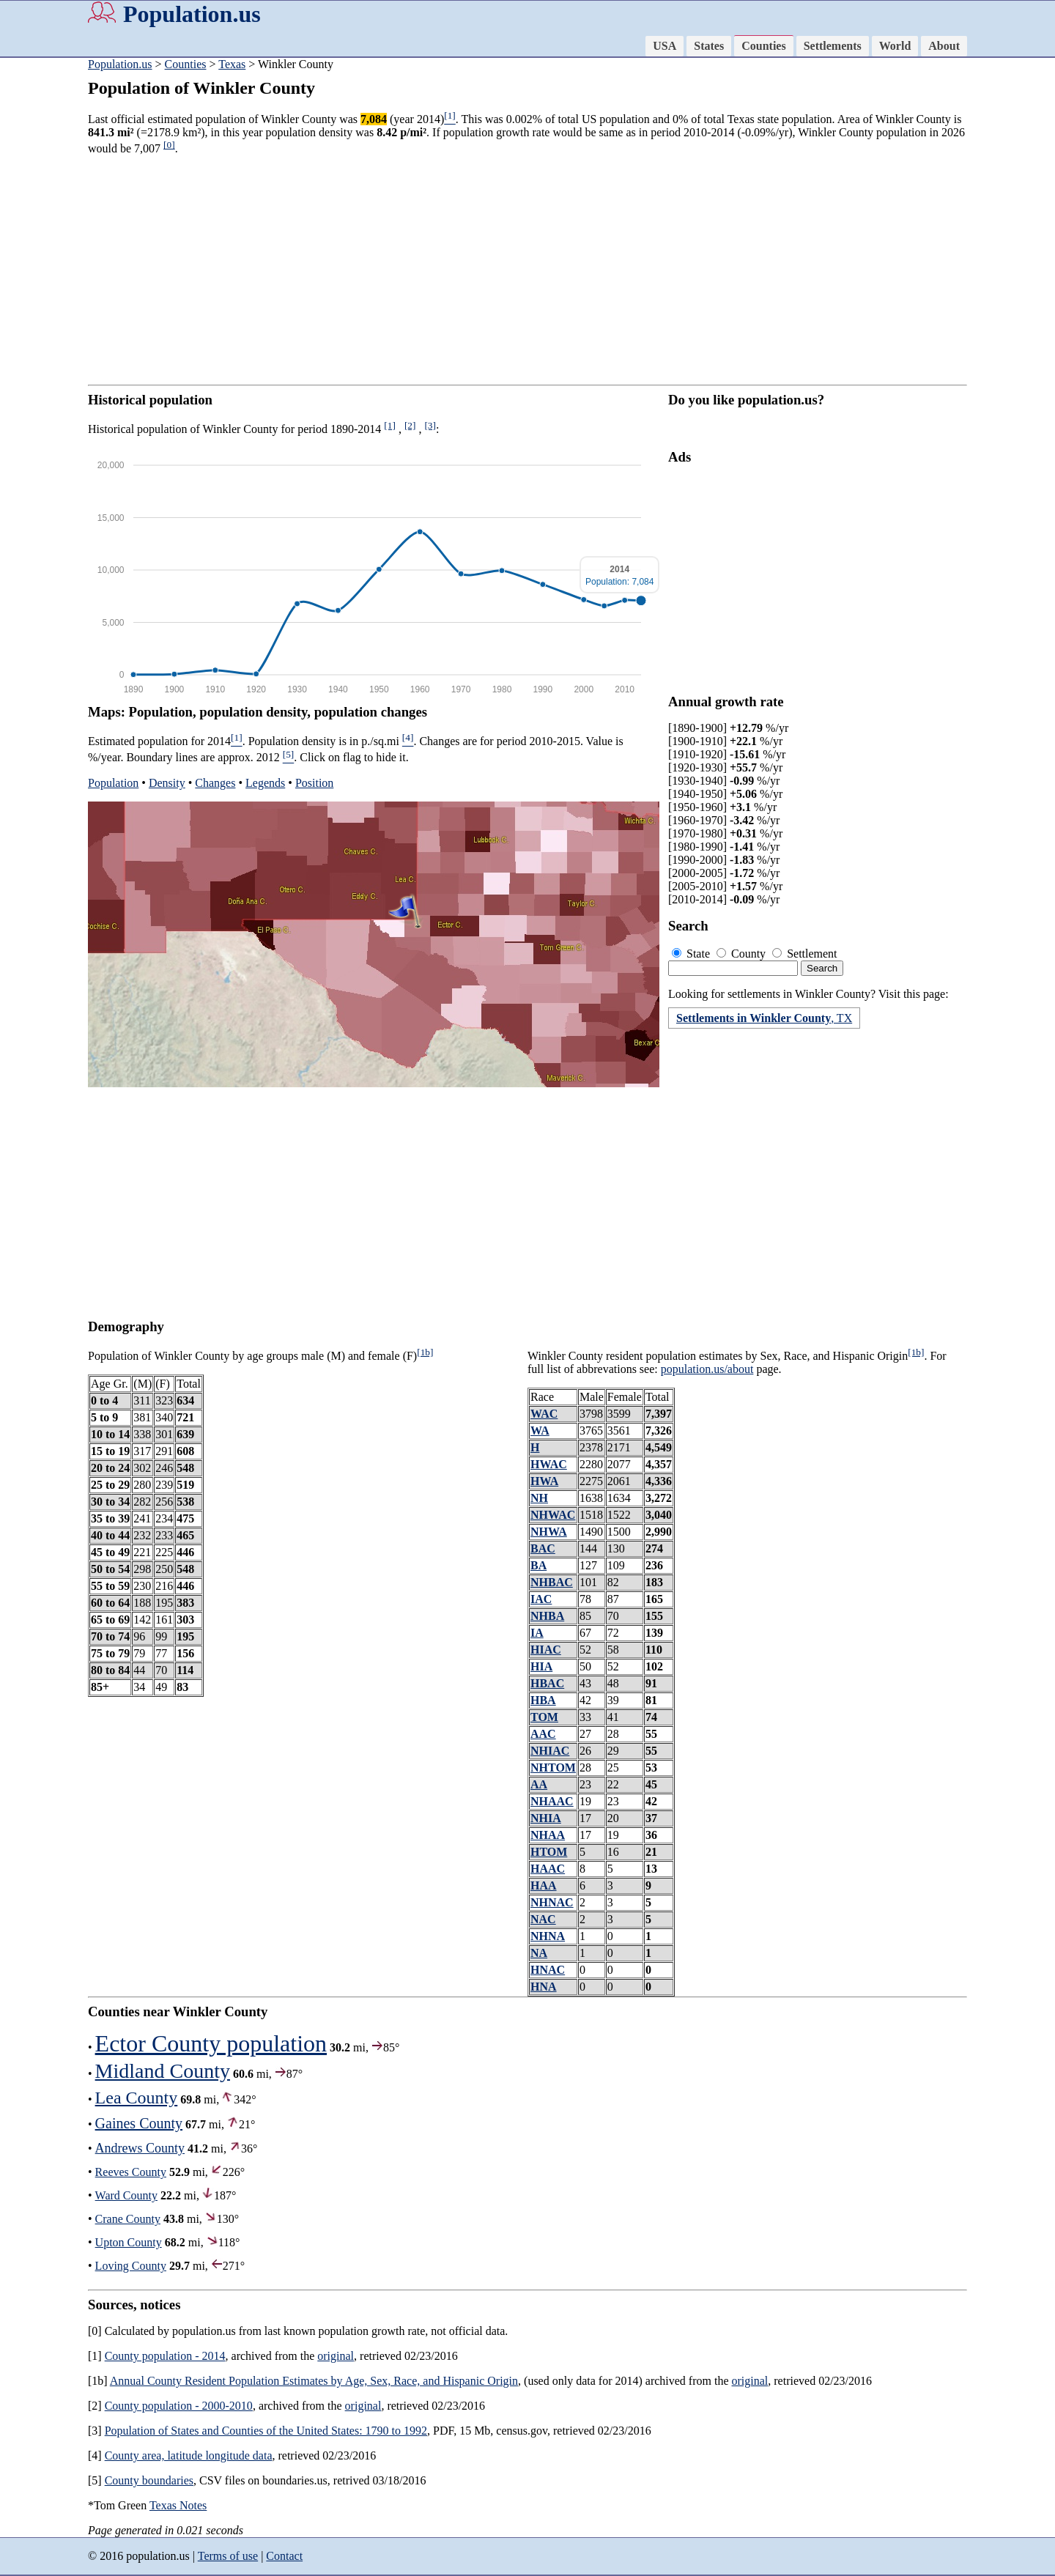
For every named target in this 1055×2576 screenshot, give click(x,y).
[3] (430, 425)
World (895, 46)
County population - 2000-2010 (179, 2405)
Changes (215, 783)
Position (314, 783)
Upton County (128, 2242)
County (743, 953)
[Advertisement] (527, 270)
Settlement (804, 953)
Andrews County (140, 2148)
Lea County (136, 2097)
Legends (265, 783)
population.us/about (707, 1369)
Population (113, 783)
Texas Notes (178, 2505)
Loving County (130, 2265)
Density (167, 783)
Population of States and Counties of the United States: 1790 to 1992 (266, 2430)
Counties (763, 46)
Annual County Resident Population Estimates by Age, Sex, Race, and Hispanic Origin (314, 2381)
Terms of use (228, 2556)
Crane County (127, 2219)
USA (664, 46)
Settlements (833, 46)
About (944, 46)
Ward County (126, 2195)
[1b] (425, 1352)
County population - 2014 (165, 2356)
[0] (169, 144)
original (335, 2356)
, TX (764, 1018)
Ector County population (211, 2043)
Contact (284, 2556)
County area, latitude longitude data (189, 2455)
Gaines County (138, 2123)
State (692, 953)
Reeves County (130, 2172)
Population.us (192, 14)
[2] (410, 425)
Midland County (162, 2070)
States (709, 46)
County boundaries (149, 2480)
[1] (390, 425)
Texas (231, 64)
